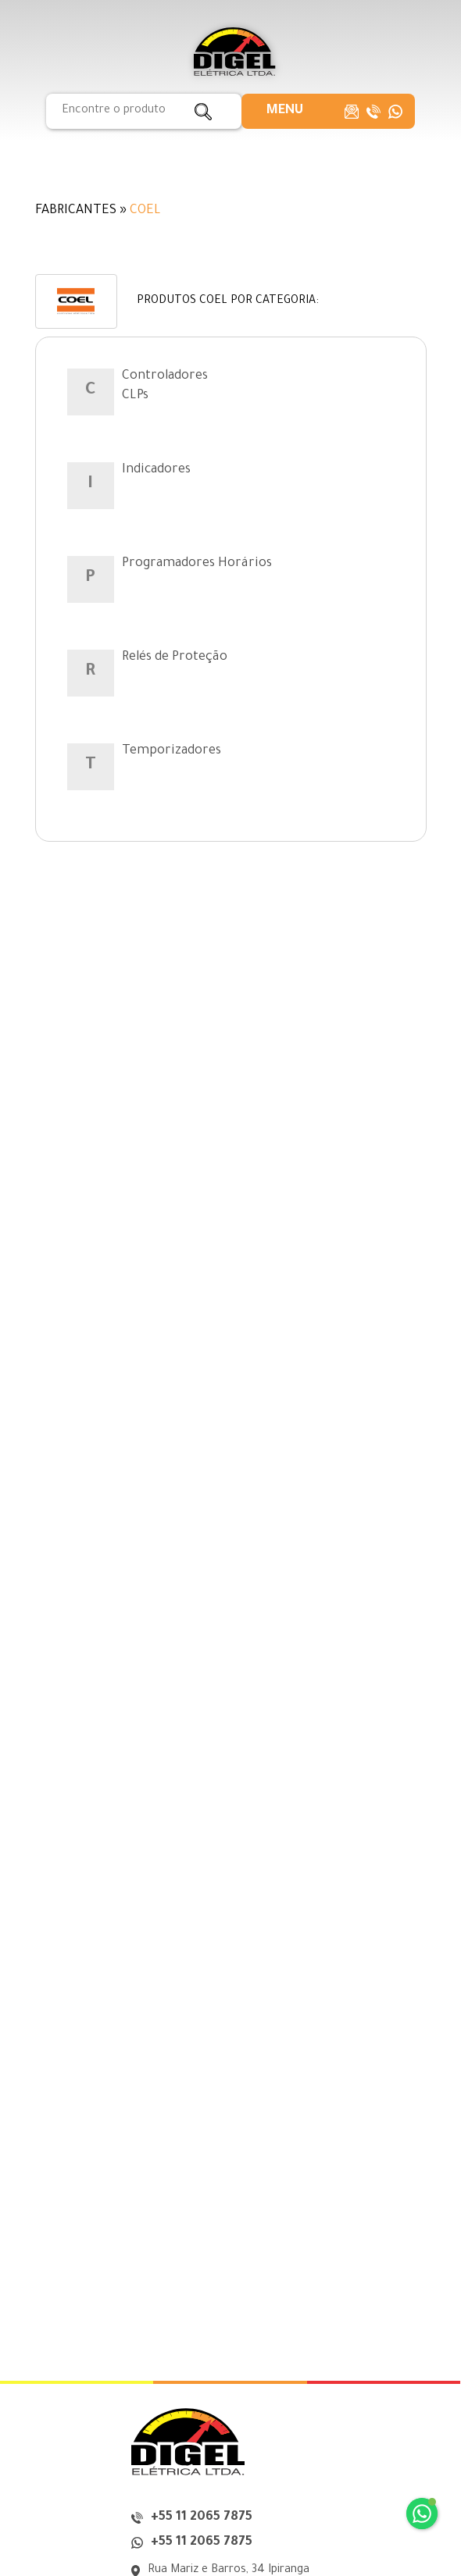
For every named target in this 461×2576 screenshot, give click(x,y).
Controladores (165, 376)
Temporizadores (171, 751)
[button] (285, 111)
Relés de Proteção (174, 657)
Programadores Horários (197, 564)
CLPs (135, 396)
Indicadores (156, 470)
